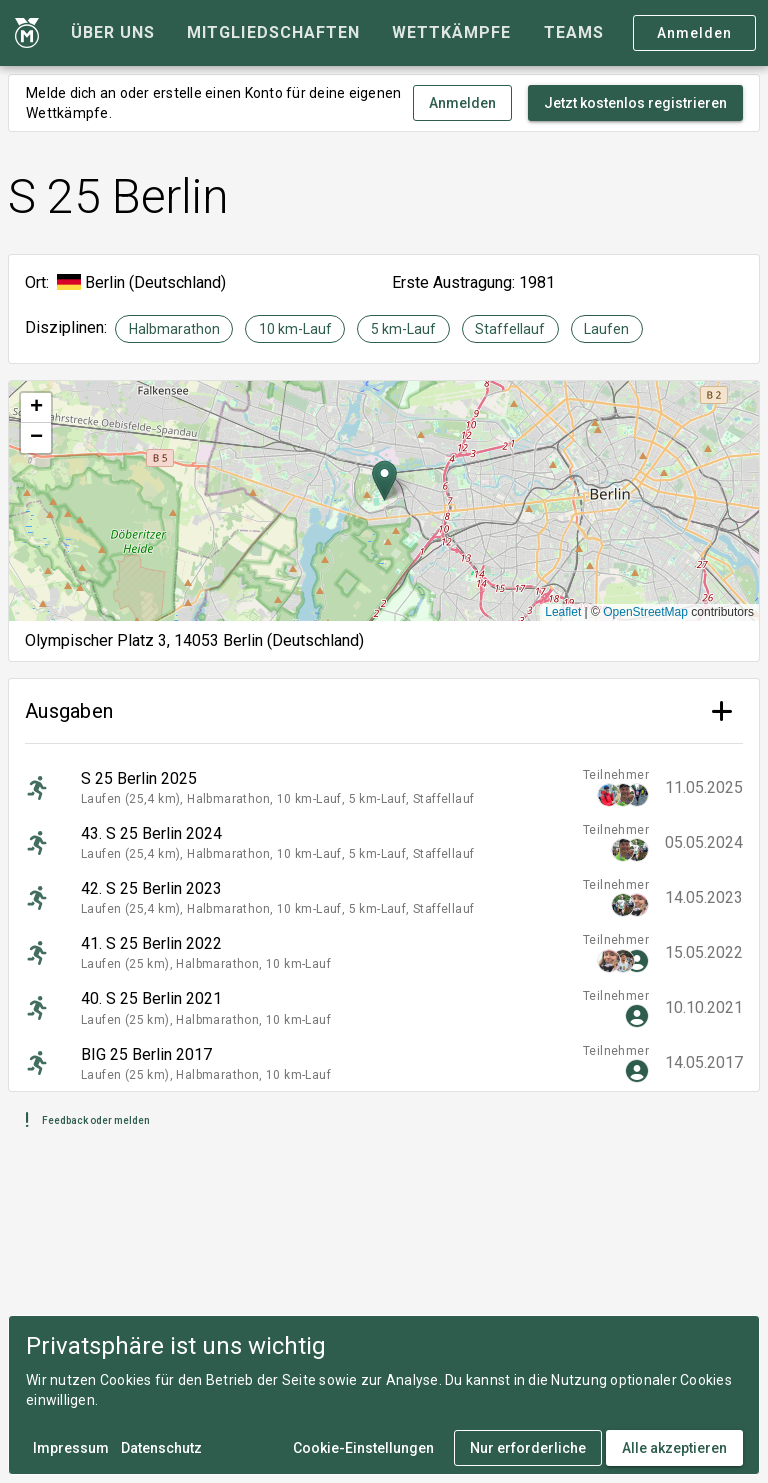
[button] (384, 480)
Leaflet (563, 612)
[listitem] (384, 787)
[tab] (113, 33)
